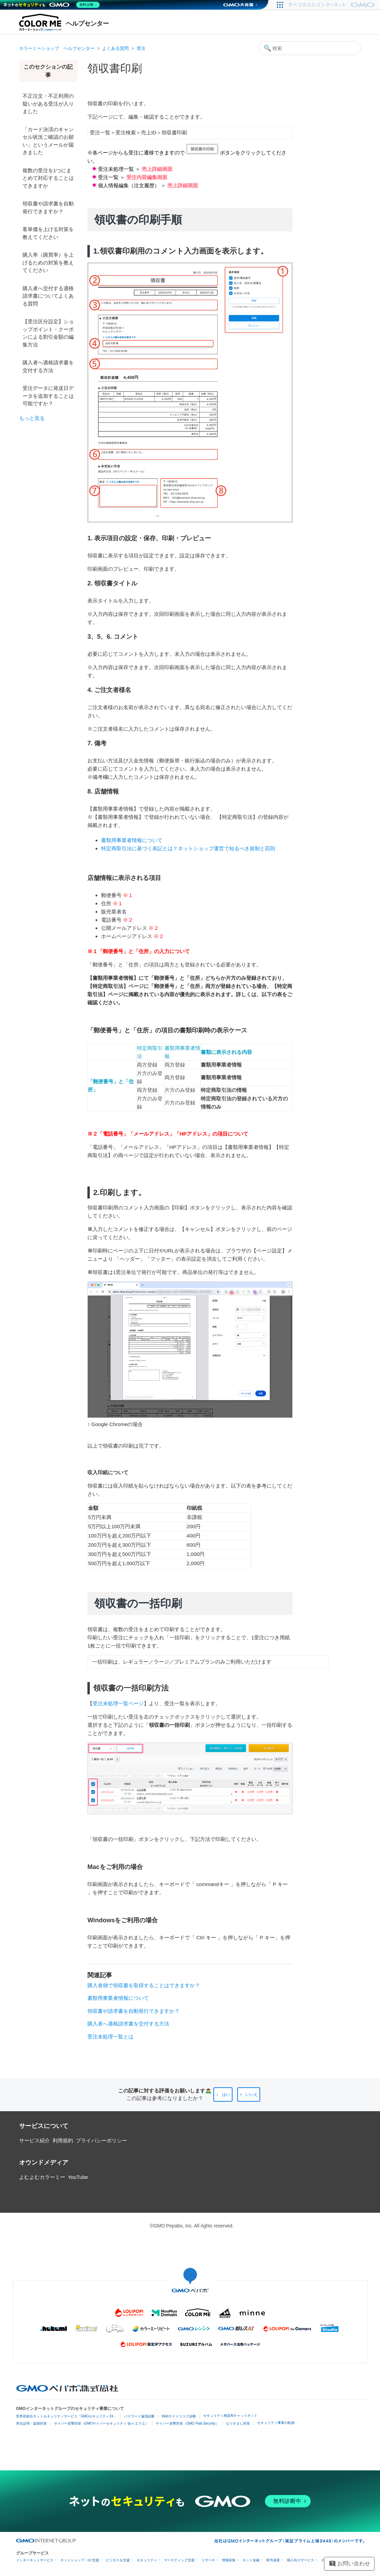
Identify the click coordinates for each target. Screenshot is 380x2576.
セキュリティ (147, 2560)
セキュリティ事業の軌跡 (276, 2423)
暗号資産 (273, 2560)
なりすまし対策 (238, 2423)
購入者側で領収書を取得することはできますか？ (143, 1985)
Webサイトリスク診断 (179, 2416)
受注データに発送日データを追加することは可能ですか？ (48, 395)
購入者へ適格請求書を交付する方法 (48, 366)
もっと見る (32, 418)
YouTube (78, 2177)
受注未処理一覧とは (110, 2036)
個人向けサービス (300, 2560)
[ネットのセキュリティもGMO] (52, 5)
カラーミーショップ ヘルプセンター (57, 48)
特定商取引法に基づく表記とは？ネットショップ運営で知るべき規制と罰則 (188, 848)
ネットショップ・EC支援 (79, 2560)
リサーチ (208, 2560)
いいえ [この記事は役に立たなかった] (251, 2094)
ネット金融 (250, 2560)
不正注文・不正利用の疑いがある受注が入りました (48, 103)
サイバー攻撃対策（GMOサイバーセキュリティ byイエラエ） (101, 2423)
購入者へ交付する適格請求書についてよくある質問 (48, 296)
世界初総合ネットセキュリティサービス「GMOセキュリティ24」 (66, 2416)
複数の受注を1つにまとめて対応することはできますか (48, 178)
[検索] (309, 48)
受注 (141, 48)
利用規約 (63, 2140)
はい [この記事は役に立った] (226, 2094)
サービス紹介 (34, 2140)
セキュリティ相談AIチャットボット (230, 2415)
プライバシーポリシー (101, 2140)
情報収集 (229, 2560)
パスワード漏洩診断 (139, 2416)
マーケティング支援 (179, 2560)
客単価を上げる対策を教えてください (48, 233)
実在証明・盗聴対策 (31, 2423)
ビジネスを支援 (118, 2560)
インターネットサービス (35, 2560)
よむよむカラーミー (42, 2177)
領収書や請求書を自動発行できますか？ (48, 207)
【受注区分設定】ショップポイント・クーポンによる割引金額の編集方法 (48, 333)
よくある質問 (115, 48)
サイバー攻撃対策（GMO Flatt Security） (187, 2423)
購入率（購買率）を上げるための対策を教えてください (48, 262)
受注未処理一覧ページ (118, 1703)
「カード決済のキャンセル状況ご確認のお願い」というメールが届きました (48, 140)
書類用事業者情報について (132, 840)
